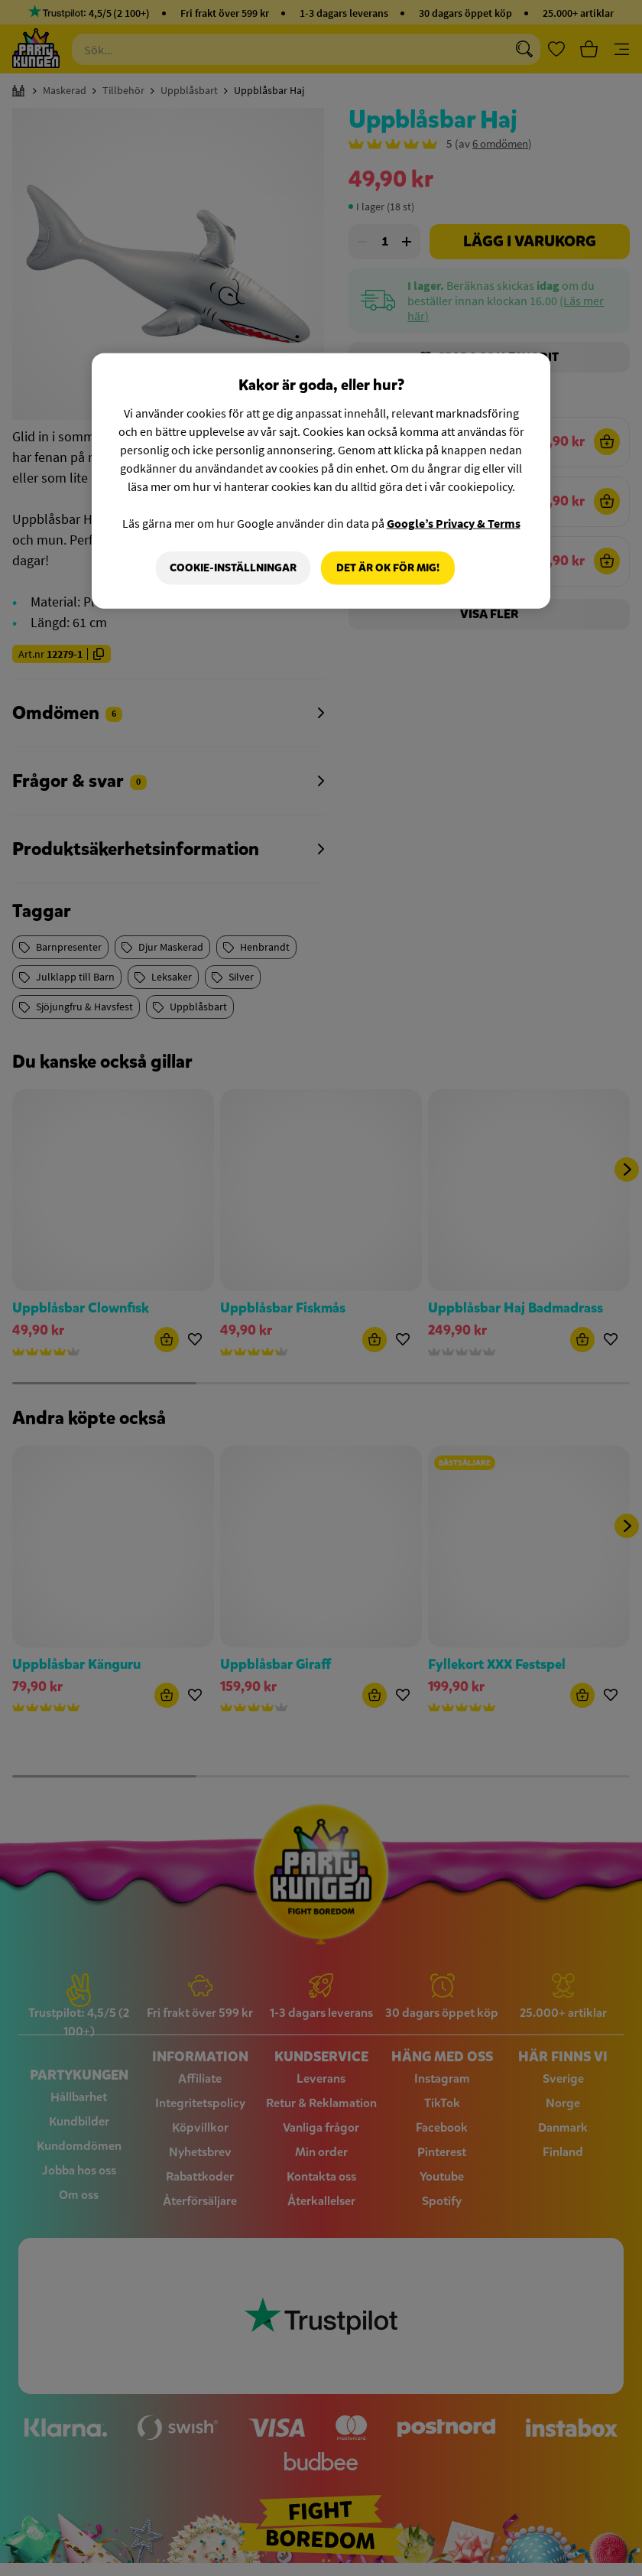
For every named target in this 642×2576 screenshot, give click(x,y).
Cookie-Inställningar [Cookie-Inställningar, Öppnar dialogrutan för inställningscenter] (233, 568)
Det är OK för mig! (387, 568)
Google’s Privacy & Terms (453, 523)
